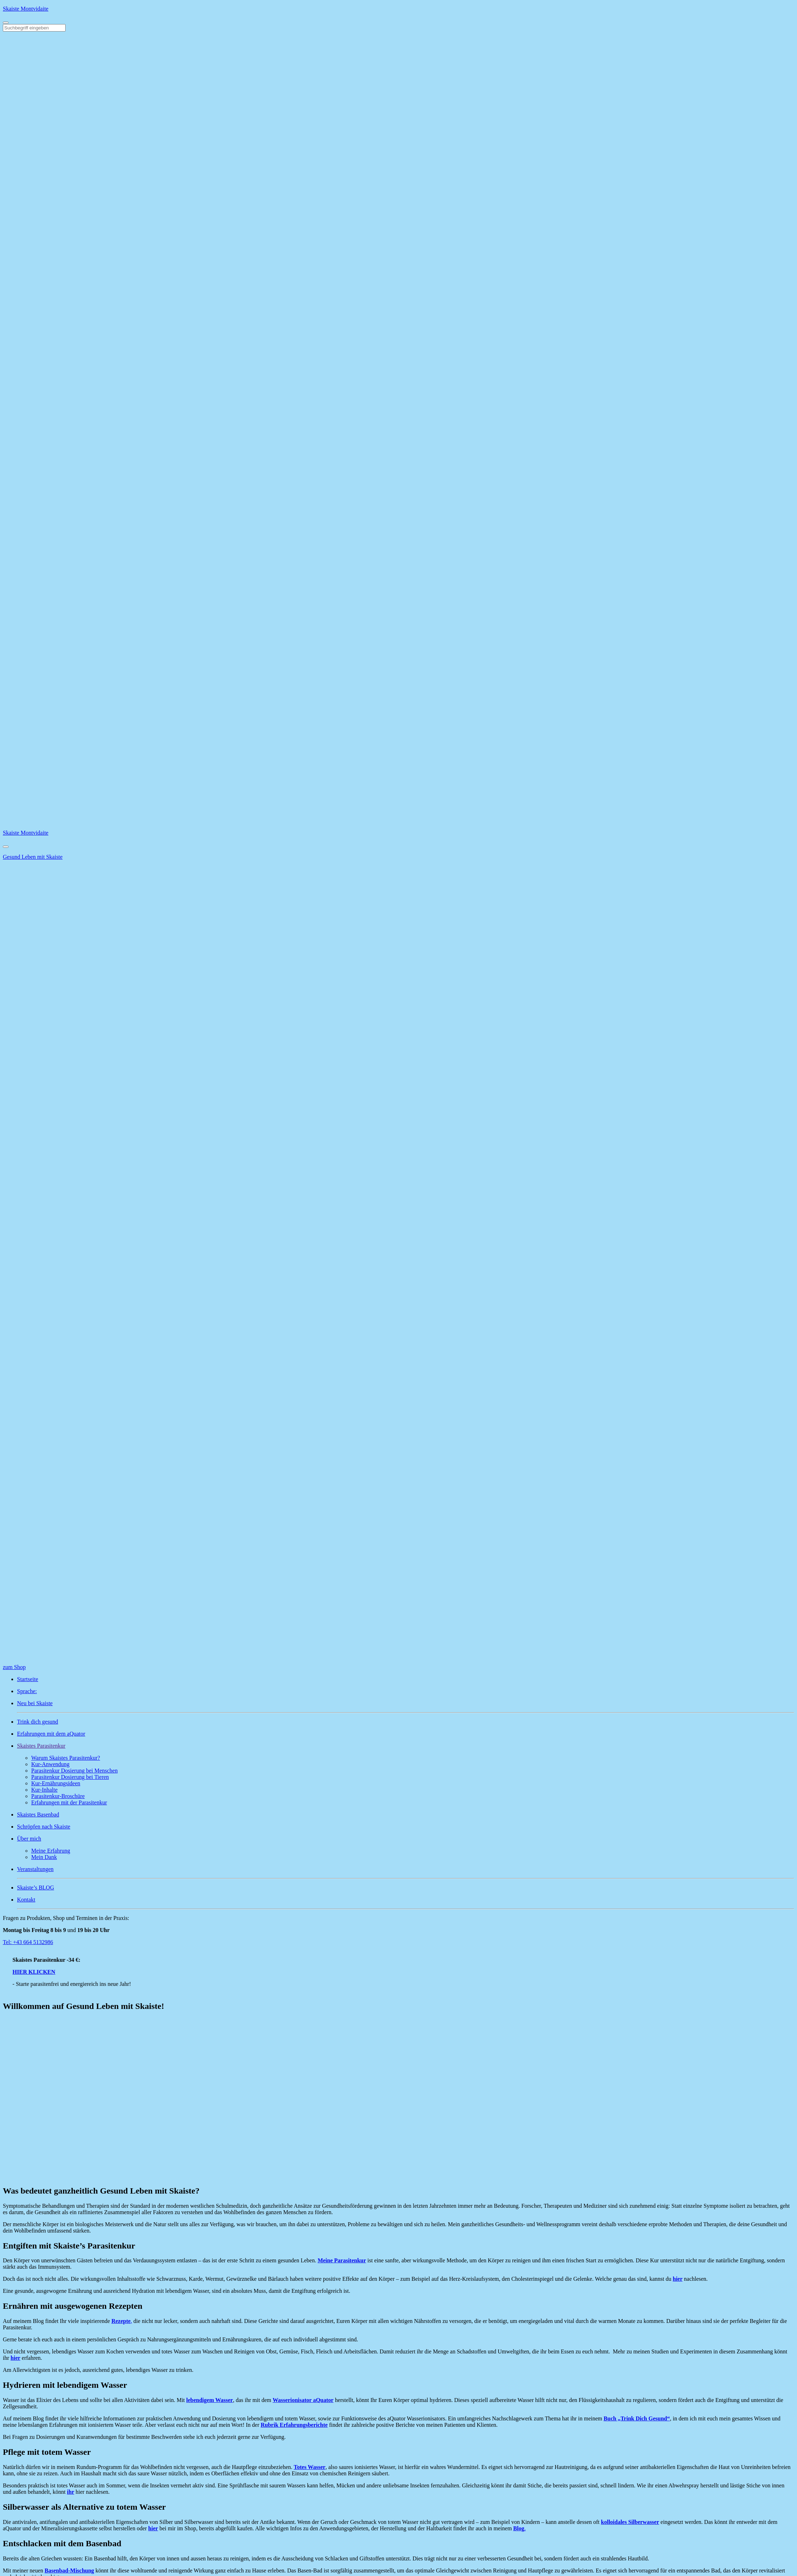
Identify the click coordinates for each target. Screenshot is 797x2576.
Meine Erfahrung (50, 1851)
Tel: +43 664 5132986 (28, 1942)
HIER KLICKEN (38, 1972)
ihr (70, 2492)
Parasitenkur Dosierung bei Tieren (70, 1777)
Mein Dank (44, 1857)
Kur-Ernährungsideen (55, 1783)
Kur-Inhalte (44, 1790)
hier (677, 2279)
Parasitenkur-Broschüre (58, 1796)
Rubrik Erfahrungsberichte (294, 2425)
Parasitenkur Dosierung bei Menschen (74, 1771)
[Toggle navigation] (6, 23)
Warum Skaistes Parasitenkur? (65, 1758)
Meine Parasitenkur (342, 2260)
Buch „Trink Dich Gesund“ (637, 2418)
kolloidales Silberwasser (630, 2522)
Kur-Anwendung (50, 1764)
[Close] (6, 847)
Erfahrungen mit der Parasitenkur (69, 1802)
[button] (405, 1746)
